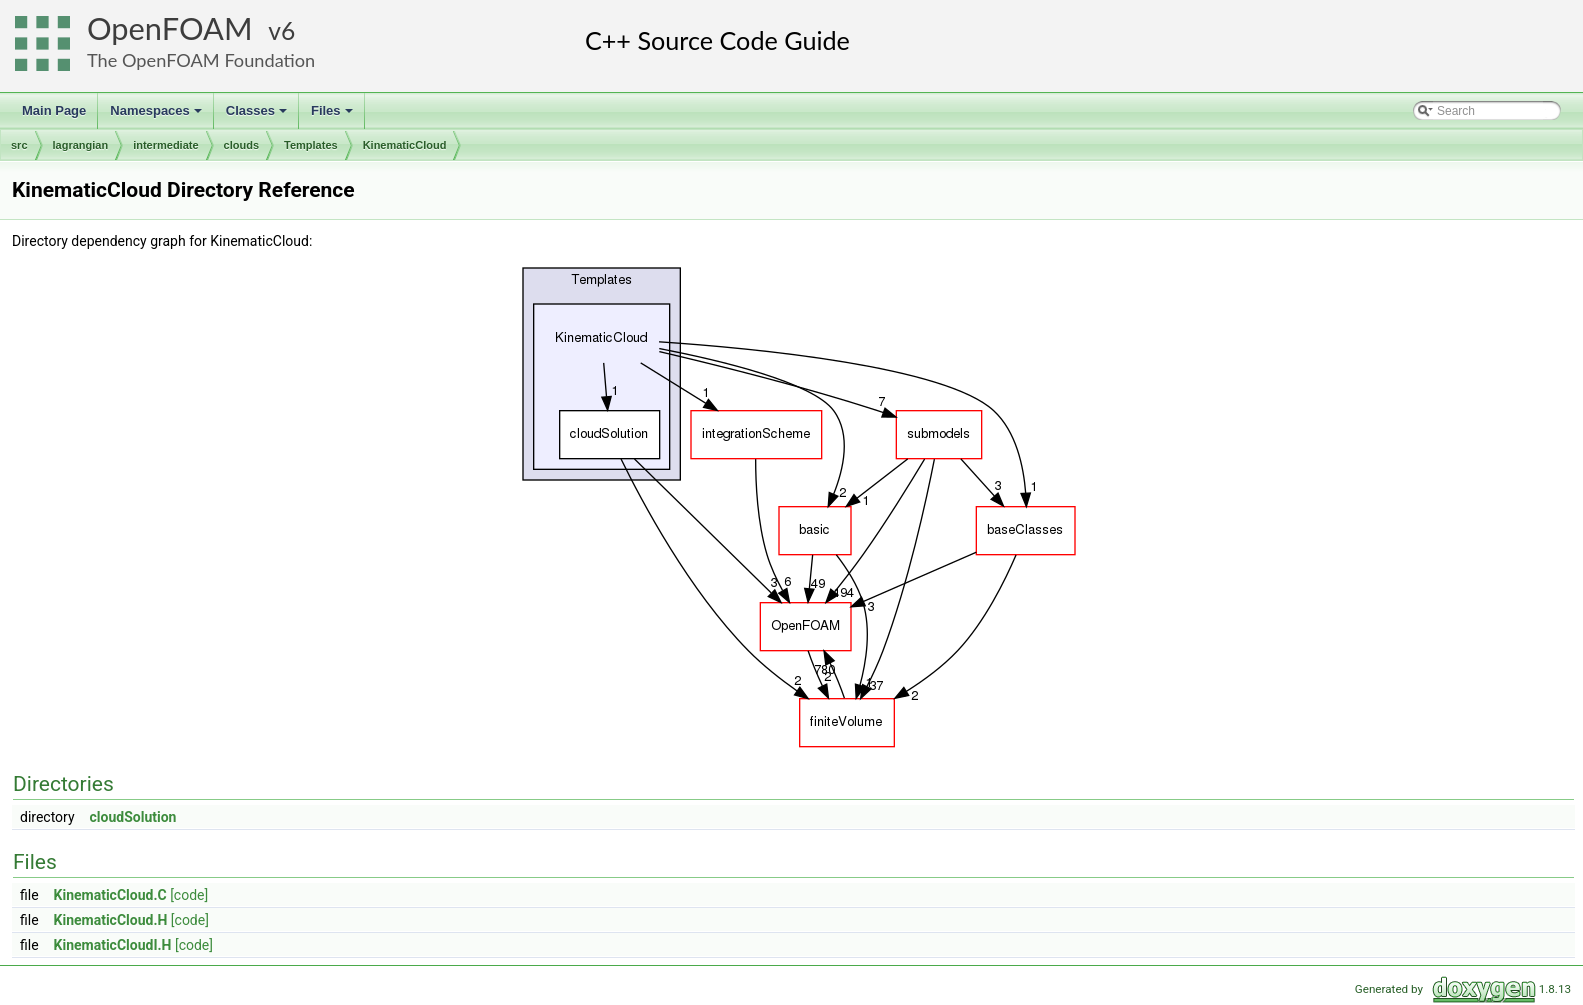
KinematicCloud (405, 145)
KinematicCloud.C (110, 895)
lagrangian (81, 145)
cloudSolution (133, 817)
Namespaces (157, 116)
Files (333, 116)
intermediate (165, 145)
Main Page (54, 110)
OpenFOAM (170, 28)
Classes (258, 116)
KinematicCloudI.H (113, 945)
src (19, 145)
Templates (311, 145)
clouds (241, 145)
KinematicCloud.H (111, 920)
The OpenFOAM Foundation (201, 60)
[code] (189, 895)
